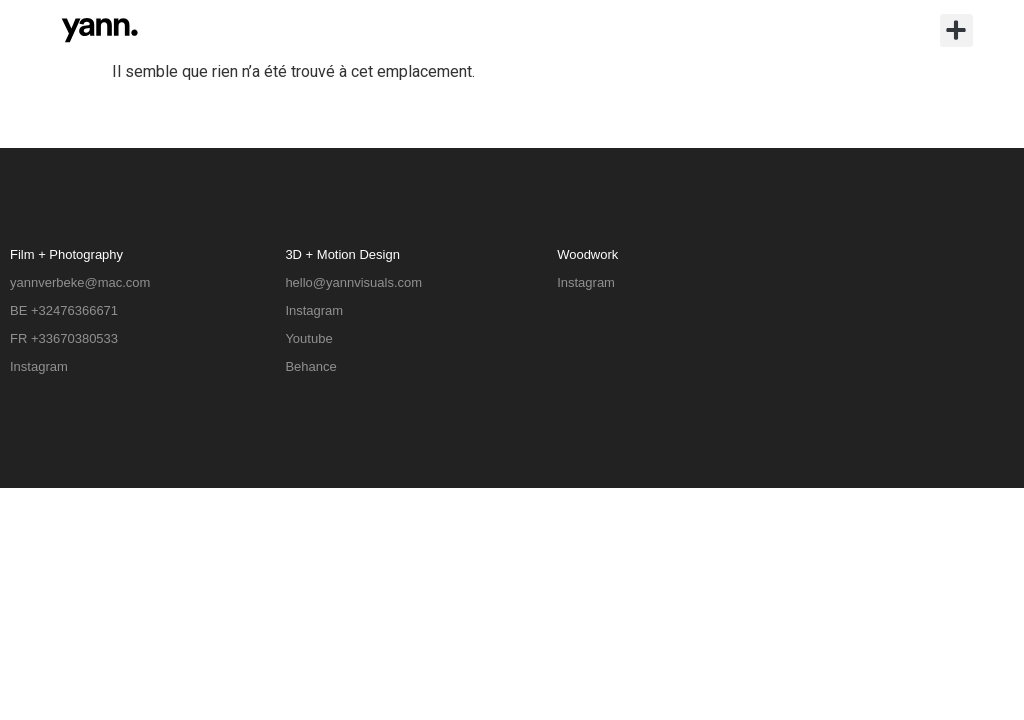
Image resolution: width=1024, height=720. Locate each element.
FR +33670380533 (64, 338)
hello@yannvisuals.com (353, 282)
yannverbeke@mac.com (80, 282)
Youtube (308, 338)
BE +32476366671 (64, 310)
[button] (956, 30)
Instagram (39, 366)
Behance (310, 366)
